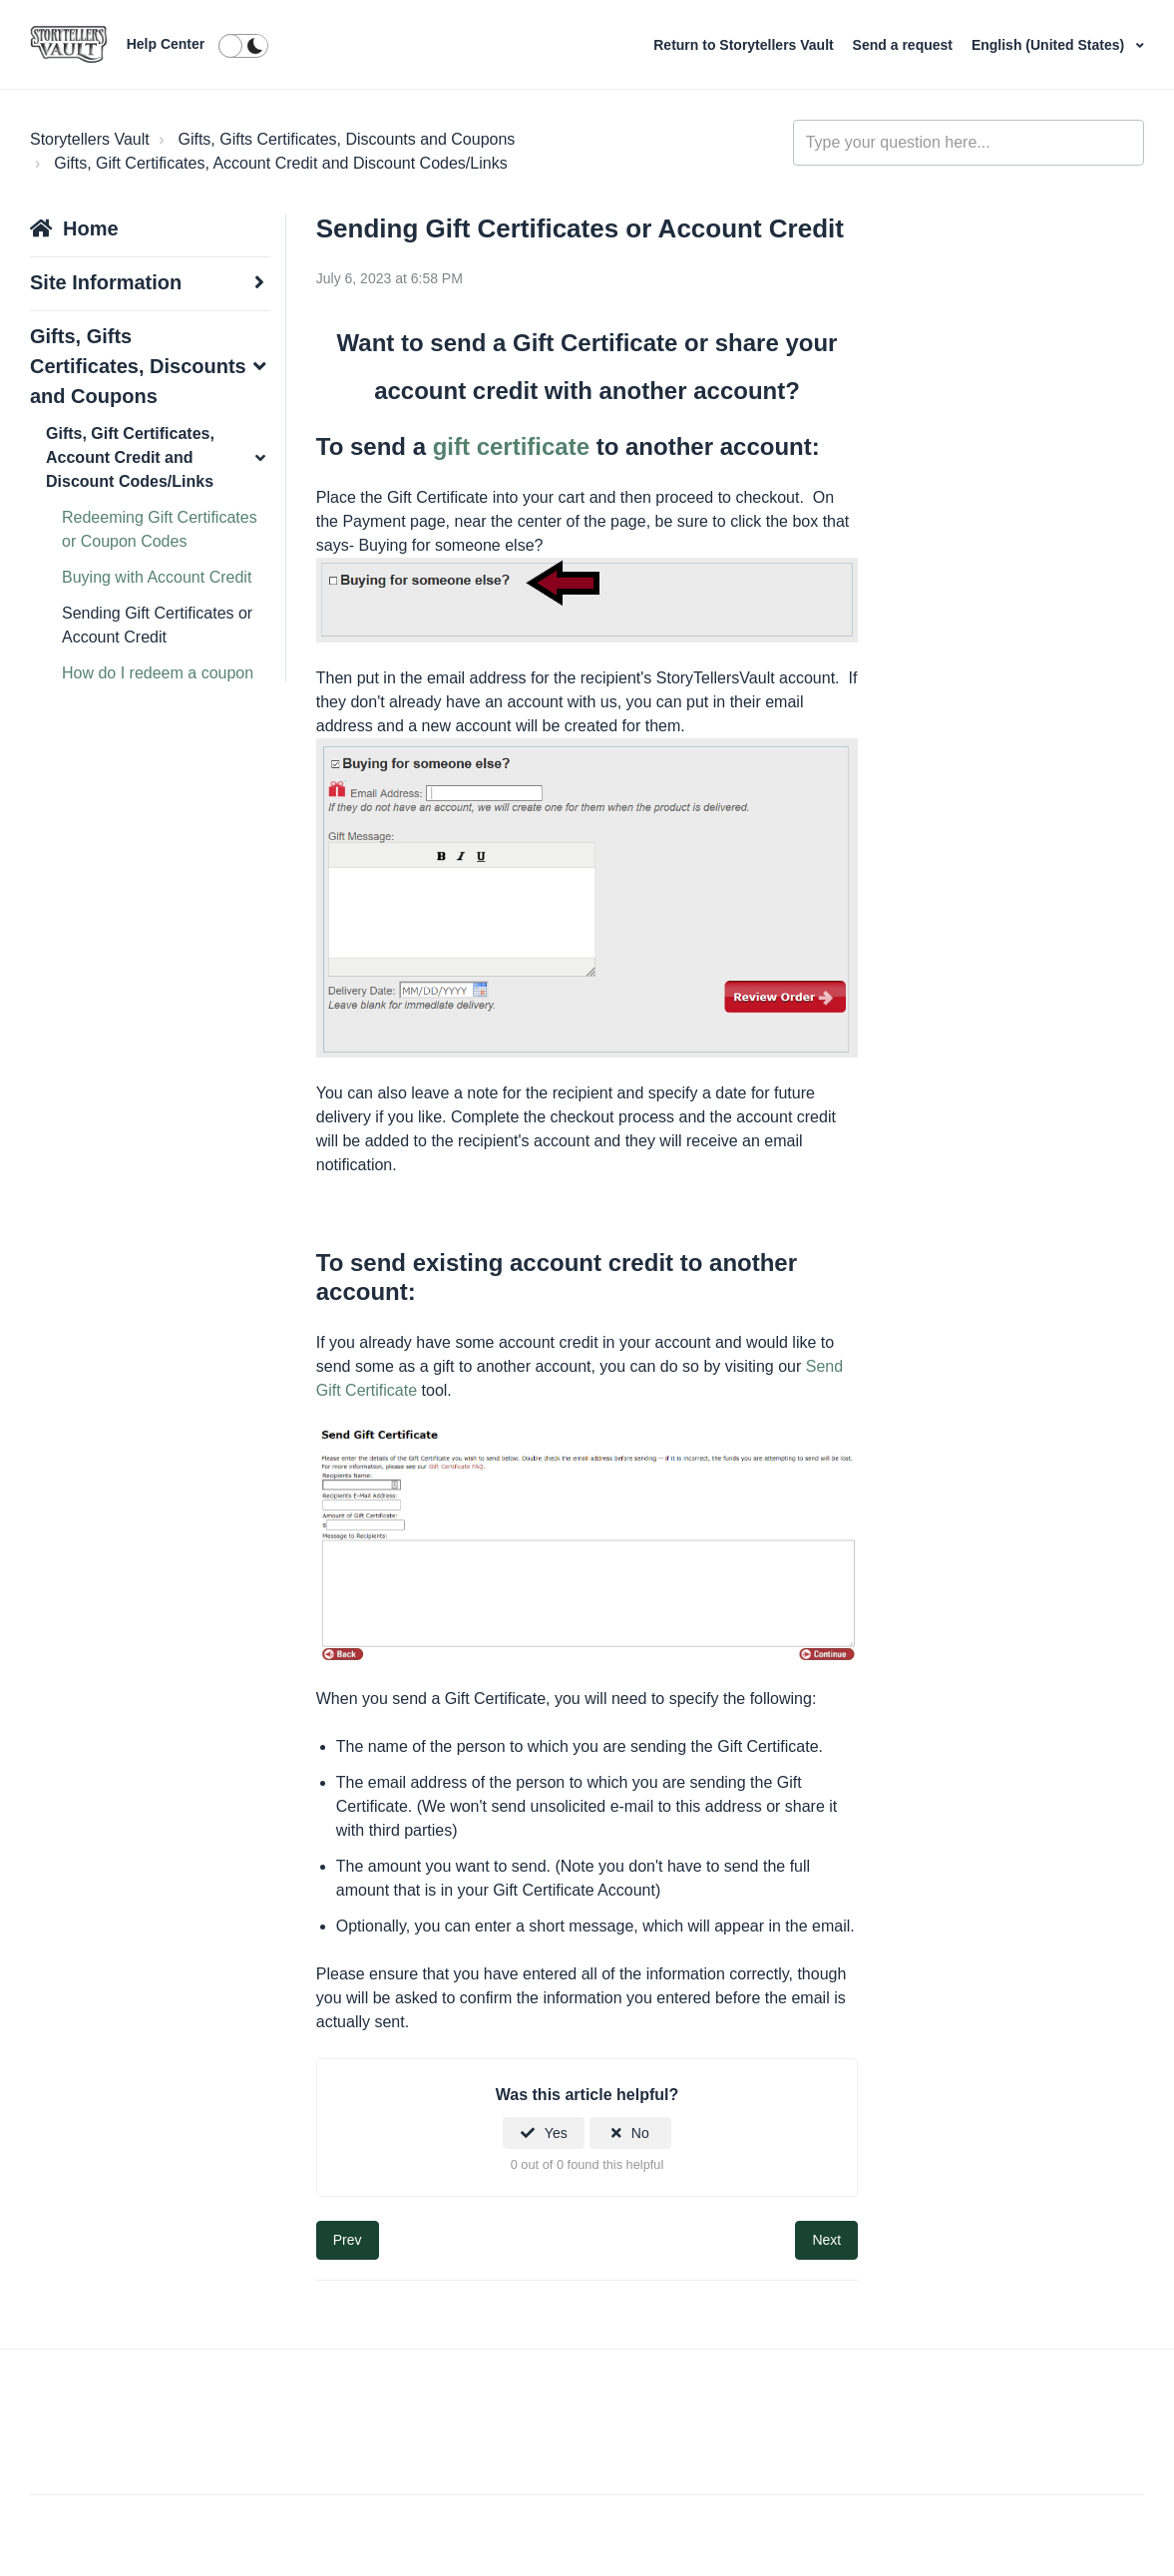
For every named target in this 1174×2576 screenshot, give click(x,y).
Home (91, 228)
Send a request (903, 45)
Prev (347, 2240)
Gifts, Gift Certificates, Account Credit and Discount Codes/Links (280, 163)
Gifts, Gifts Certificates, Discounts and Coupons (346, 139)
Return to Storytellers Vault (745, 45)
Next (826, 2240)
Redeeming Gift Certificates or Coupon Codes (159, 529)
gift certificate (511, 446)
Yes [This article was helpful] (556, 2133)
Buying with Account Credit (156, 577)
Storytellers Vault (90, 139)
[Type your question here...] (968, 143)
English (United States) (1050, 45)
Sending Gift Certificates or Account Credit (157, 625)
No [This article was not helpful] (640, 2133)
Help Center (166, 44)
